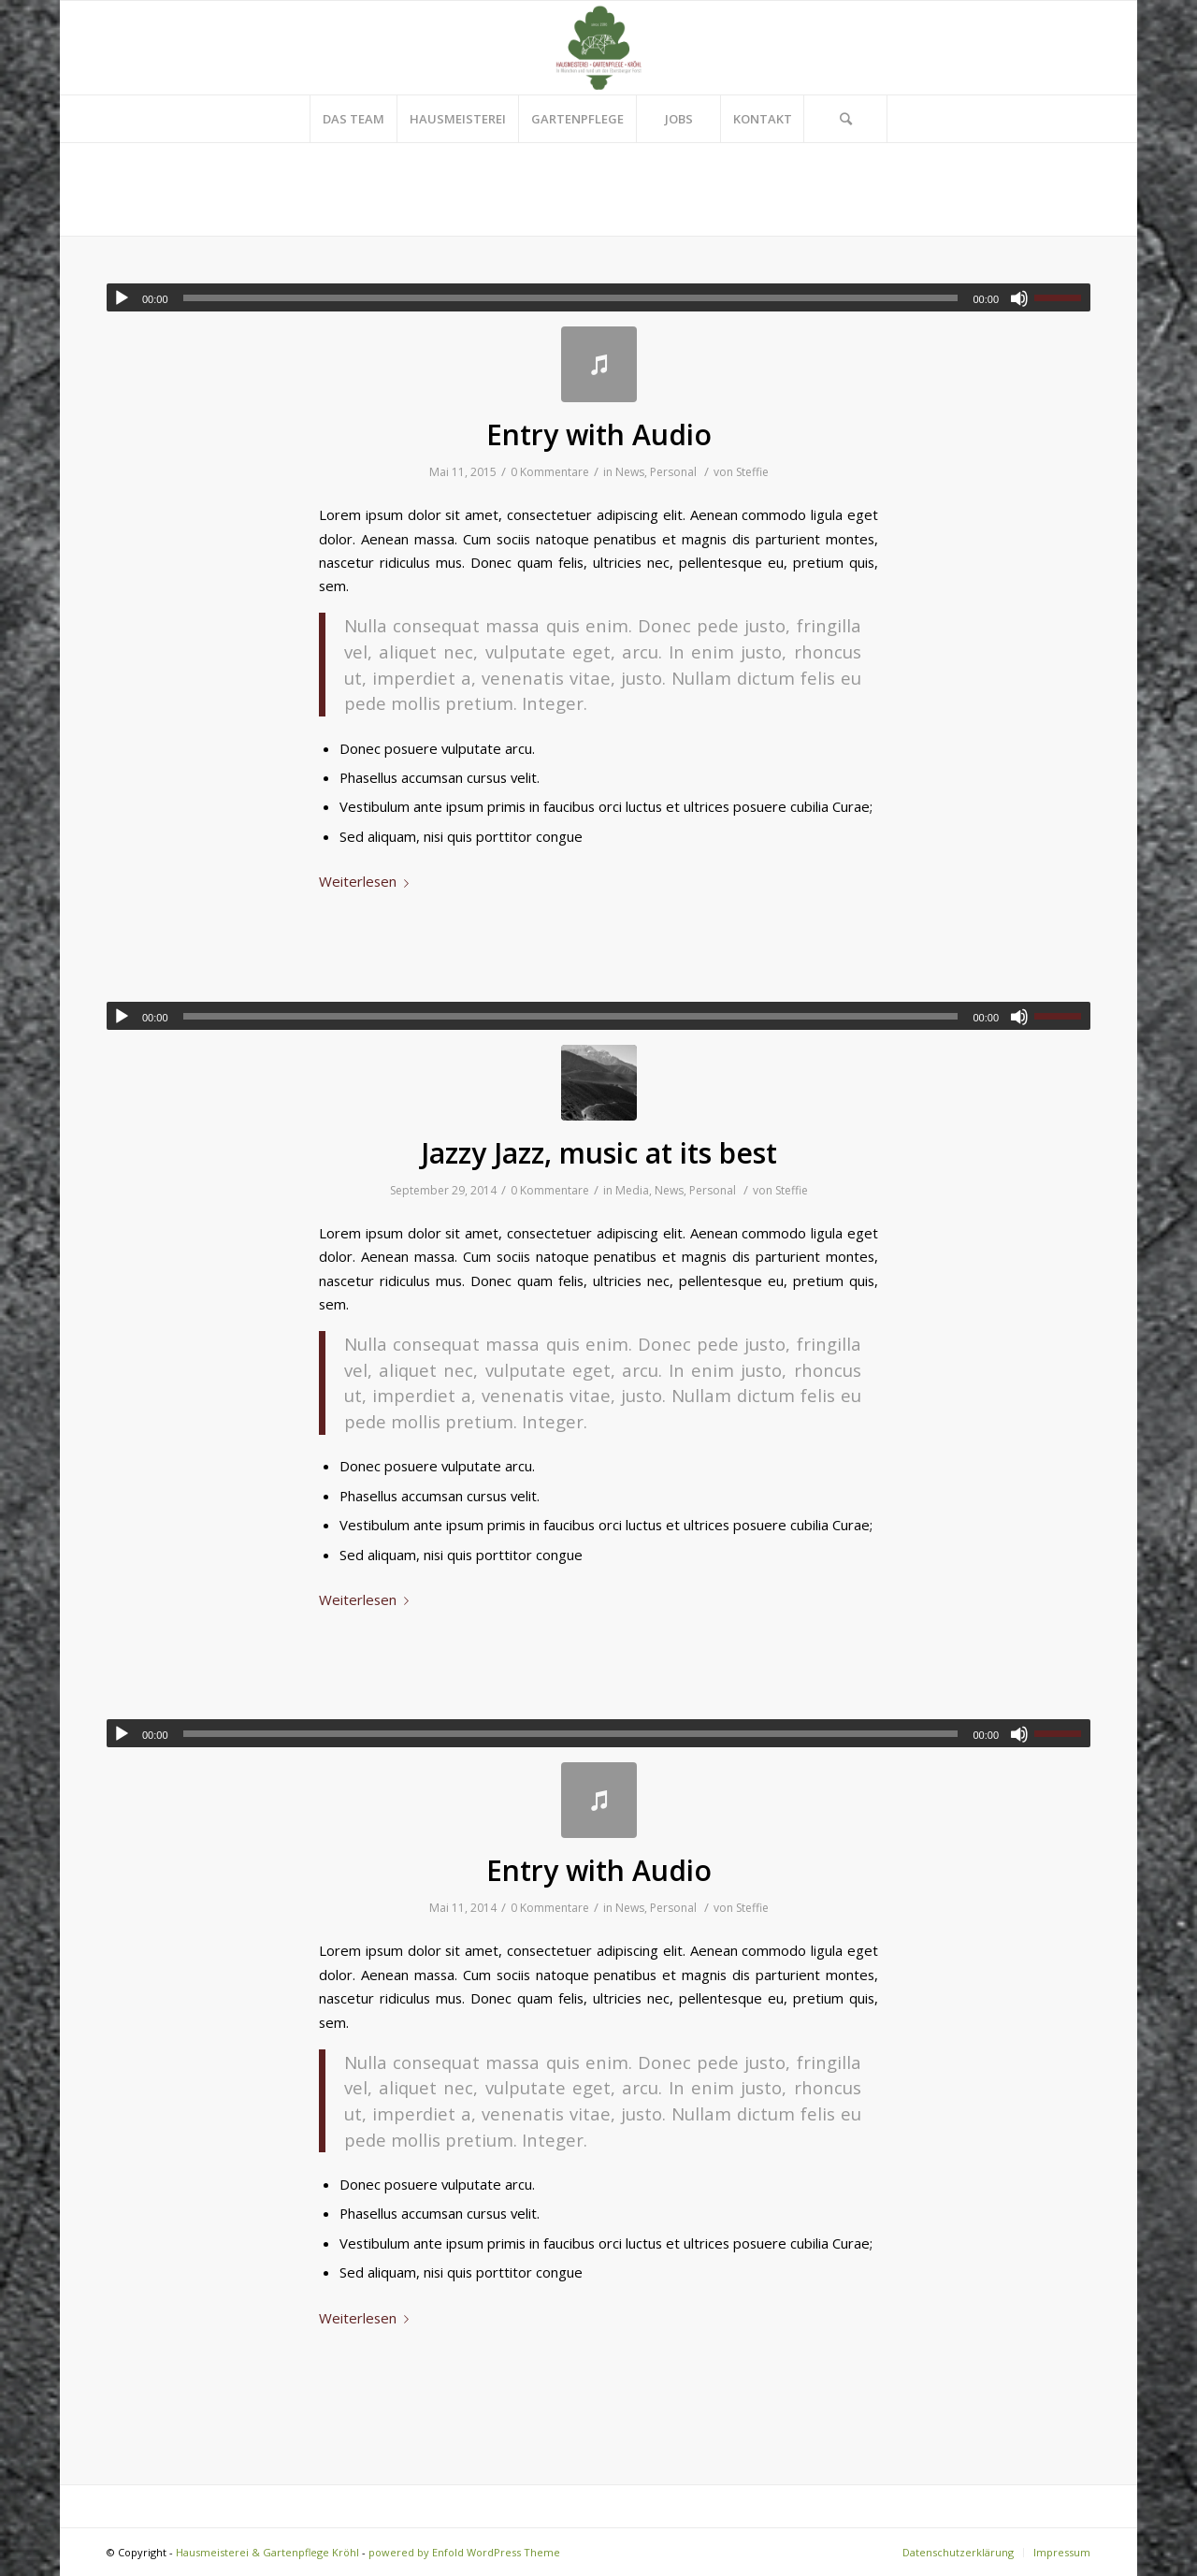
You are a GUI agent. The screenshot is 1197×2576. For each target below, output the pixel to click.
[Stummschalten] (1019, 298)
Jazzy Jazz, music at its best (599, 1153)
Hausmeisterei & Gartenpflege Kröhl (267, 2552)
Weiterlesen (367, 881)
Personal (673, 472)
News (629, 472)
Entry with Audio (599, 434)
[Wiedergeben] (121, 298)
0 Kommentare (550, 472)
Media (632, 1190)
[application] (598, 297)
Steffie (752, 472)
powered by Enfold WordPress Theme (464, 2552)
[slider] (571, 298)
